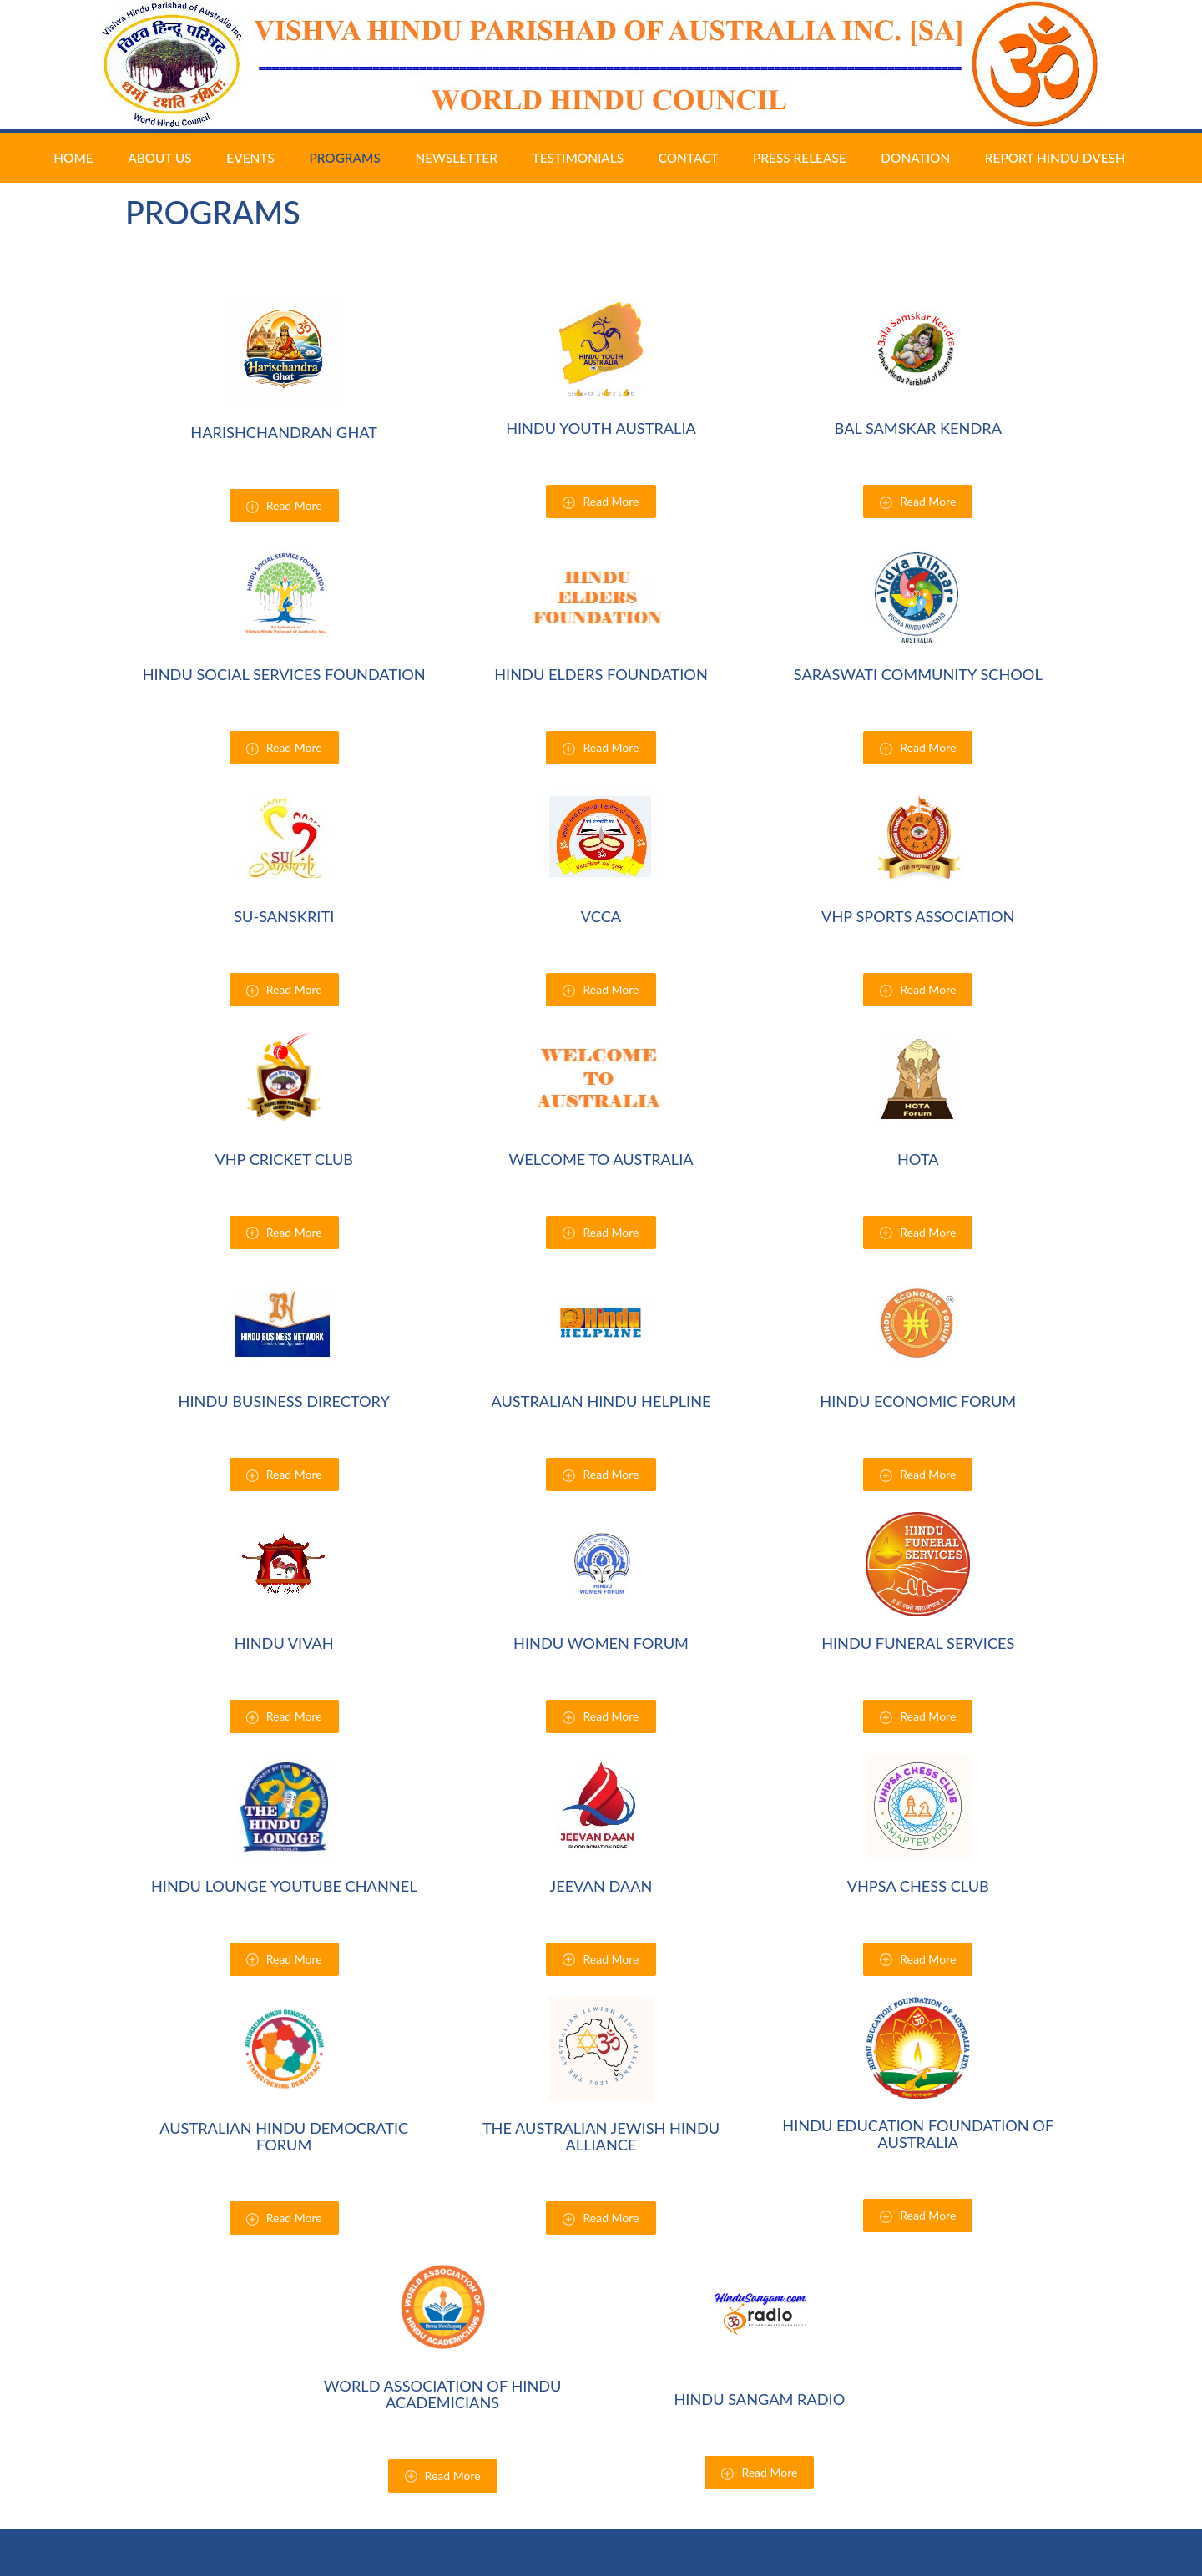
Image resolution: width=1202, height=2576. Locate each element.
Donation (915, 157)
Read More (284, 505)
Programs (344, 141)
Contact (689, 157)
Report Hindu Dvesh (1055, 157)
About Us (159, 157)
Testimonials (578, 157)
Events (250, 157)
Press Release (799, 157)
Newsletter (456, 157)
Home (73, 157)
